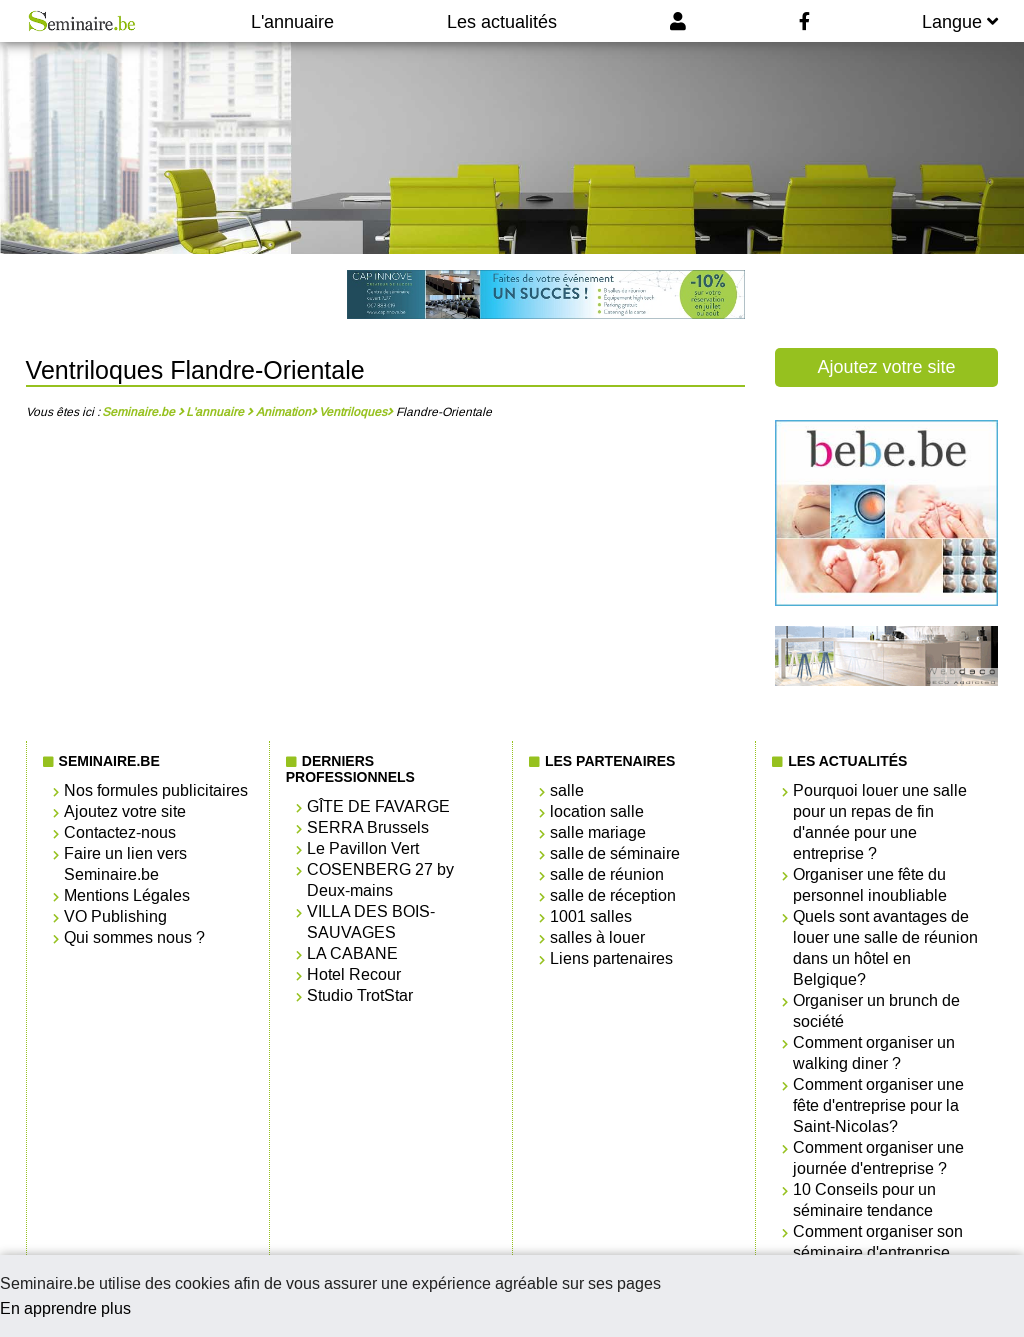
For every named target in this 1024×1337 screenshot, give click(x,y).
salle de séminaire (615, 853)
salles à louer (597, 937)
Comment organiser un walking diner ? (874, 1053)
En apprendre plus (65, 1308)
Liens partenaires (611, 958)
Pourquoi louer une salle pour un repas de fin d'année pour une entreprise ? (880, 822)
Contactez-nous (120, 832)
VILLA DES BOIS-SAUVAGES (371, 922)
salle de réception (613, 895)
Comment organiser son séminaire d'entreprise (878, 1242)
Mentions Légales (127, 895)
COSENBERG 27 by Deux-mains (380, 880)
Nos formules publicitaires (156, 790)
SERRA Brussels (368, 827)
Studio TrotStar (360, 995)
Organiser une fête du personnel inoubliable (870, 885)
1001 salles (591, 916)
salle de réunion (607, 874)
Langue (960, 22)
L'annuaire (292, 22)
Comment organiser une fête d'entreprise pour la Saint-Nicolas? (878, 1105)
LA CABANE (352, 953)
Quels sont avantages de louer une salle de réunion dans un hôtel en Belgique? (885, 948)
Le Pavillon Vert (363, 848)
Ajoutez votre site (886, 367)
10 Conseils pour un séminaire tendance (864, 1200)
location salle (597, 811)
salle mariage (598, 832)
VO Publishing (115, 916)
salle (567, 790)
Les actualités (502, 22)
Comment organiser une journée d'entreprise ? (878, 1158)
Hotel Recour (354, 974)
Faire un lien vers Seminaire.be (125, 864)
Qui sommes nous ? (134, 937)
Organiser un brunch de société (876, 1011)
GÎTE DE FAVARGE (378, 806)
